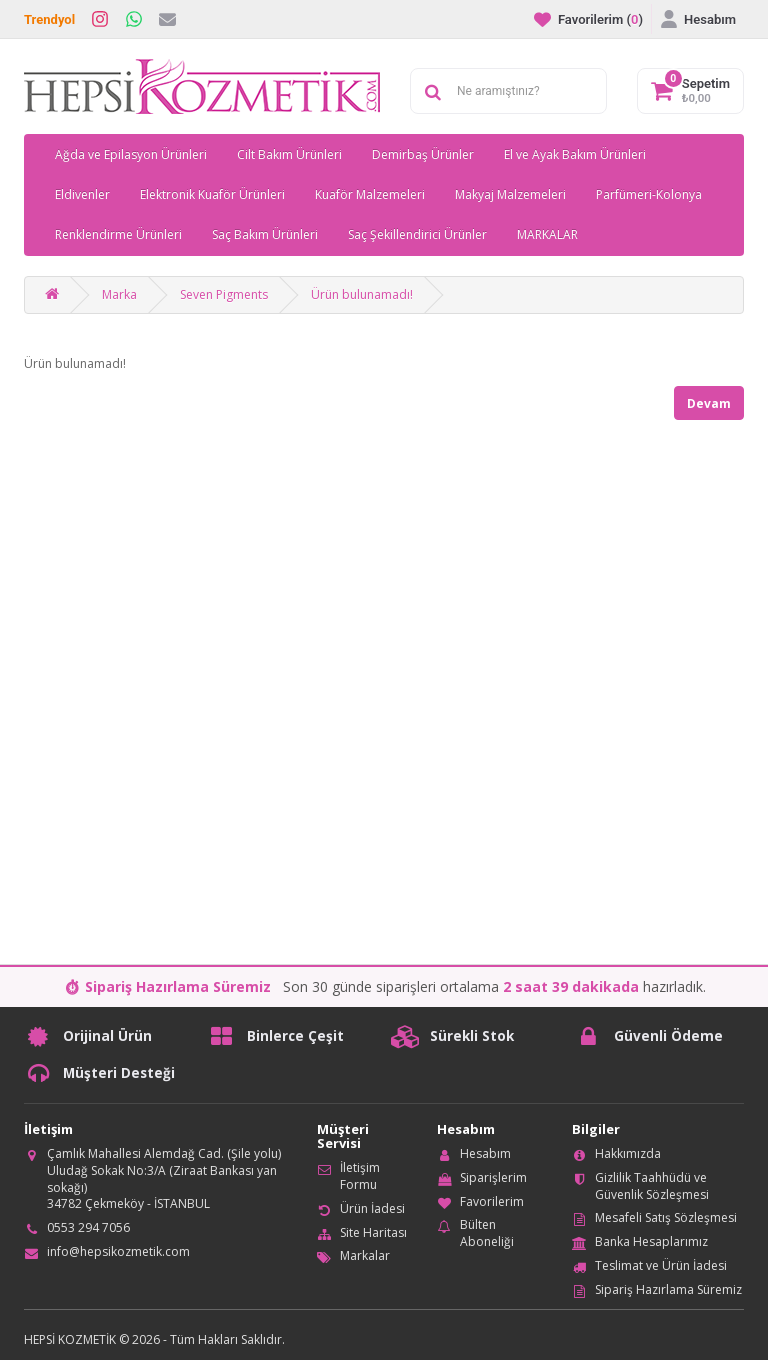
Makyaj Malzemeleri (510, 194)
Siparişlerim (493, 1177)
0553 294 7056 (88, 1227)
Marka (119, 294)
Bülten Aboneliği (487, 1233)
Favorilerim (492, 1201)
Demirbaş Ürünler (423, 154)
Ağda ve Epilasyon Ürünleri (131, 154)
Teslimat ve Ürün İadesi (661, 1265)
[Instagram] (100, 19)
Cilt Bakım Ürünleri (289, 154)
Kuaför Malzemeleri (370, 194)
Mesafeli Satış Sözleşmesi (666, 1217)
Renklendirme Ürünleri (118, 234)
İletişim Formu (360, 1176)
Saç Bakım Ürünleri (265, 234)
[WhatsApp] (134, 19)
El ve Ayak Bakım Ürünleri (575, 154)
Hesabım (485, 1153)
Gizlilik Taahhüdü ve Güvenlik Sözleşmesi (652, 1186)
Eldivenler (82, 194)
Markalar (365, 1255)
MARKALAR (547, 234)
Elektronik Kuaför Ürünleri (212, 194)
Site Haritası (373, 1232)
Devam (709, 403)
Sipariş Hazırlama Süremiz (668, 1289)
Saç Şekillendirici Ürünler (417, 234)
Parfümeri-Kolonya (649, 194)
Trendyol (49, 19)
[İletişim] (167, 19)
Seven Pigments (224, 294)
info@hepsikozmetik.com (118, 1251)
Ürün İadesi (372, 1208)
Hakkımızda (628, 1153)
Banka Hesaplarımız (651, 1241)
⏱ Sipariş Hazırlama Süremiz (167, 986)
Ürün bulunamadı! (362, 294)
